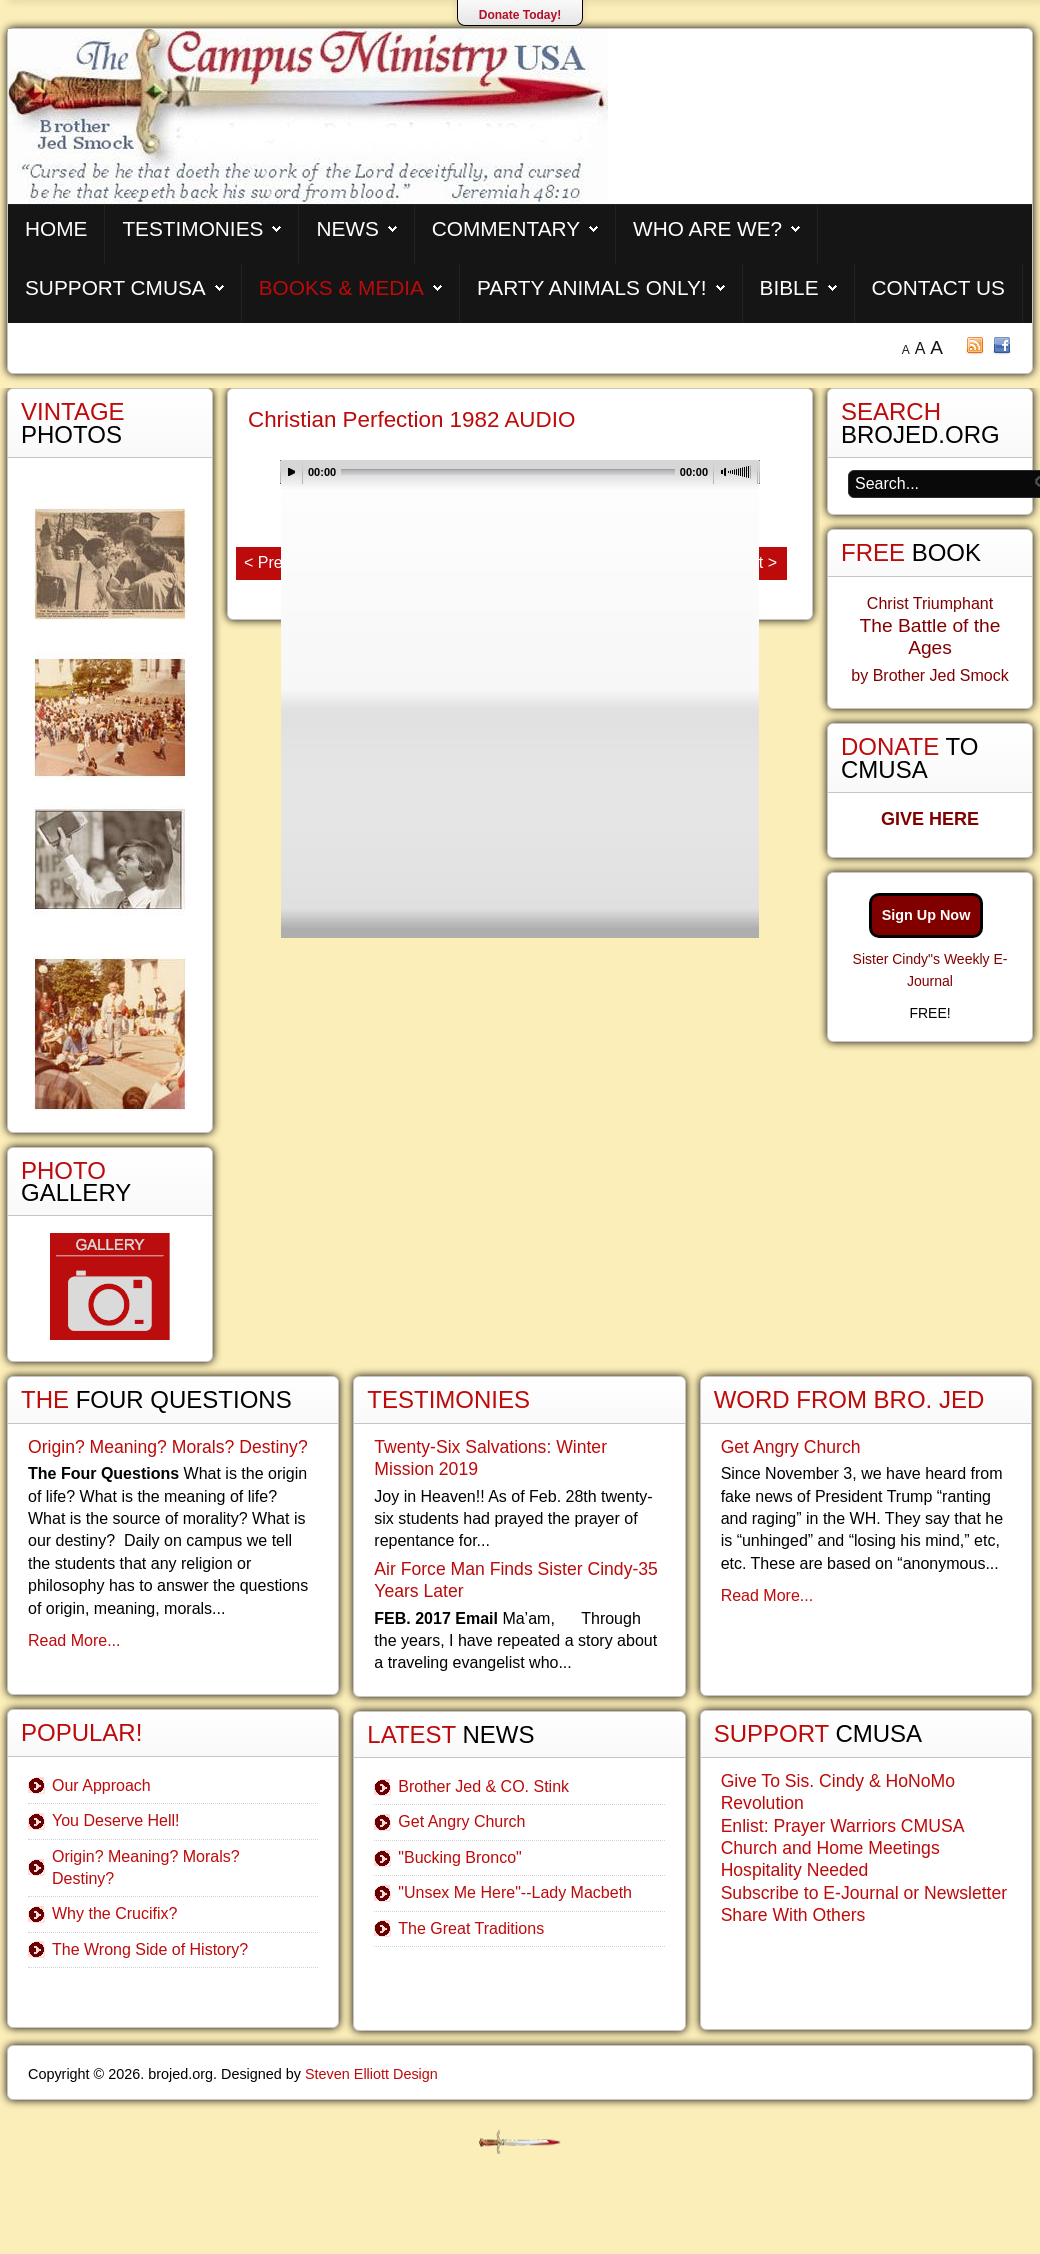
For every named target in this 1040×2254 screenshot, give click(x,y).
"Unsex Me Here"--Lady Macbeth (515, 1892)
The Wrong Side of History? (150, 1949)
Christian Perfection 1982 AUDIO (411, 419)
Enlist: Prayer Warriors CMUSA (843, 1826)
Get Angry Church (461, 1821)
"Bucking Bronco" (459, 1857)
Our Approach (101, 1785)
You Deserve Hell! (115, 1820)
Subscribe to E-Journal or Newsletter (864, 1893)
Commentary (506, 228)
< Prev (267, 562)
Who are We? (707, 228)
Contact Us (938, 287)
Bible (789, 287)
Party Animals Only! (592, 287)
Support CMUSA (115, 287)
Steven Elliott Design (371, 2074)
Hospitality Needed (795, 1870)
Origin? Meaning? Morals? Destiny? (168, 1447)
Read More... (74, 1640)
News (347, 228)
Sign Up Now (926, 915)
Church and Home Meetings (830, 1848)
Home (56, 228)
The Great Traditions (471, 1928)
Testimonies (192, 228)
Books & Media (341, 287)
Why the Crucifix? (114, 1913)
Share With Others (793, 1915)
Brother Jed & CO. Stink (483, 1786)
